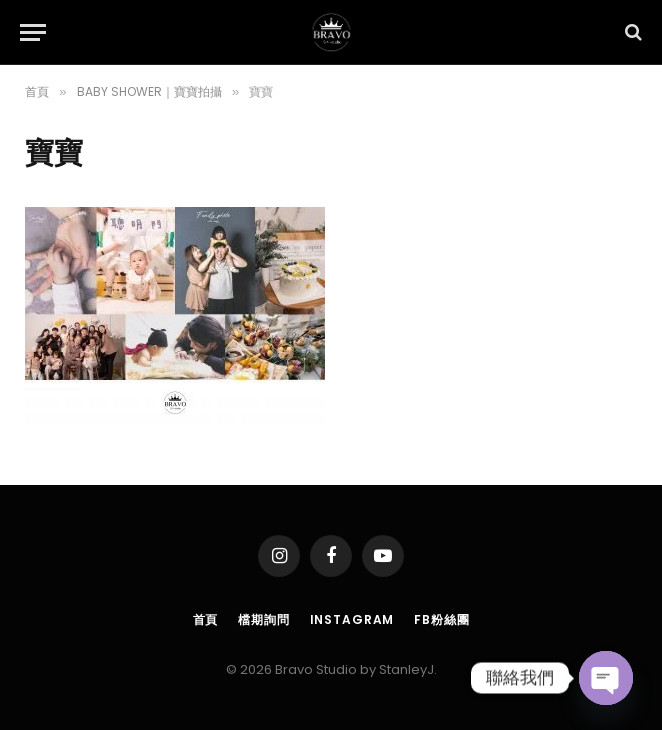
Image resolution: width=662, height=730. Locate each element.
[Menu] (33, 32)
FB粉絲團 (441, 619)
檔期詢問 (263, 619)
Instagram (352, 619)
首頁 (206, 619)
